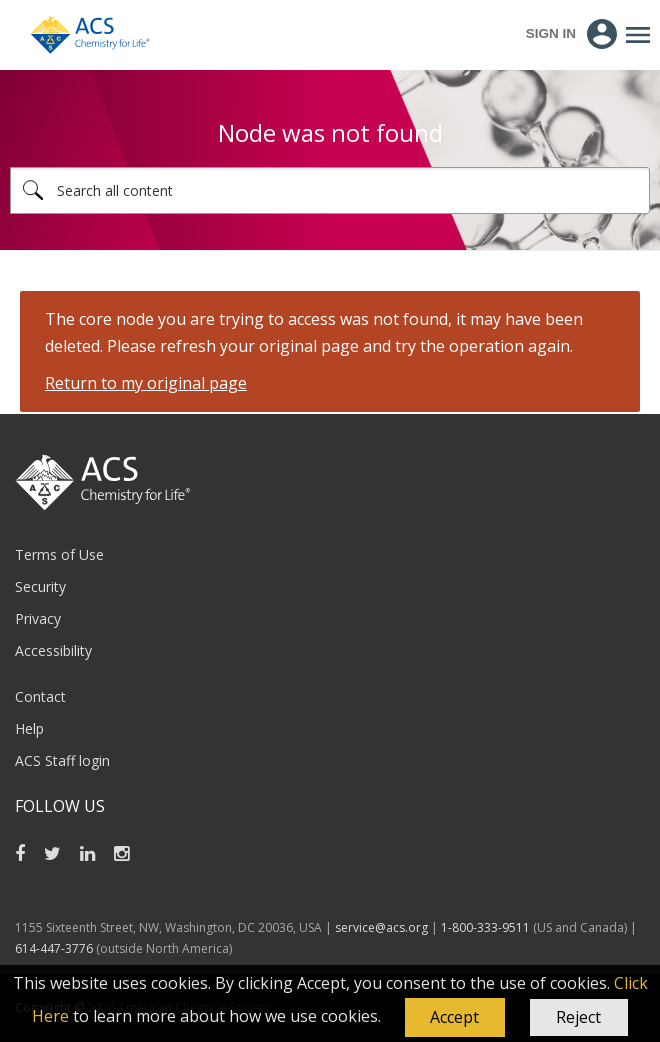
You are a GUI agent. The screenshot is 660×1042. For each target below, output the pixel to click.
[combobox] (330, 190)
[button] (455, 1018)
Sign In (551, 33)
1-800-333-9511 (485, 927)
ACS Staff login (62, 760)
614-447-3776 (55, 948)
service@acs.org (381, 927)
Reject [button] (578, 1017)
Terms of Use (59, 554)
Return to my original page (146, 383)
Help (29, 728)
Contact (40, 696)
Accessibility (53, 650)
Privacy (38, 618)
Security (40, 586)
